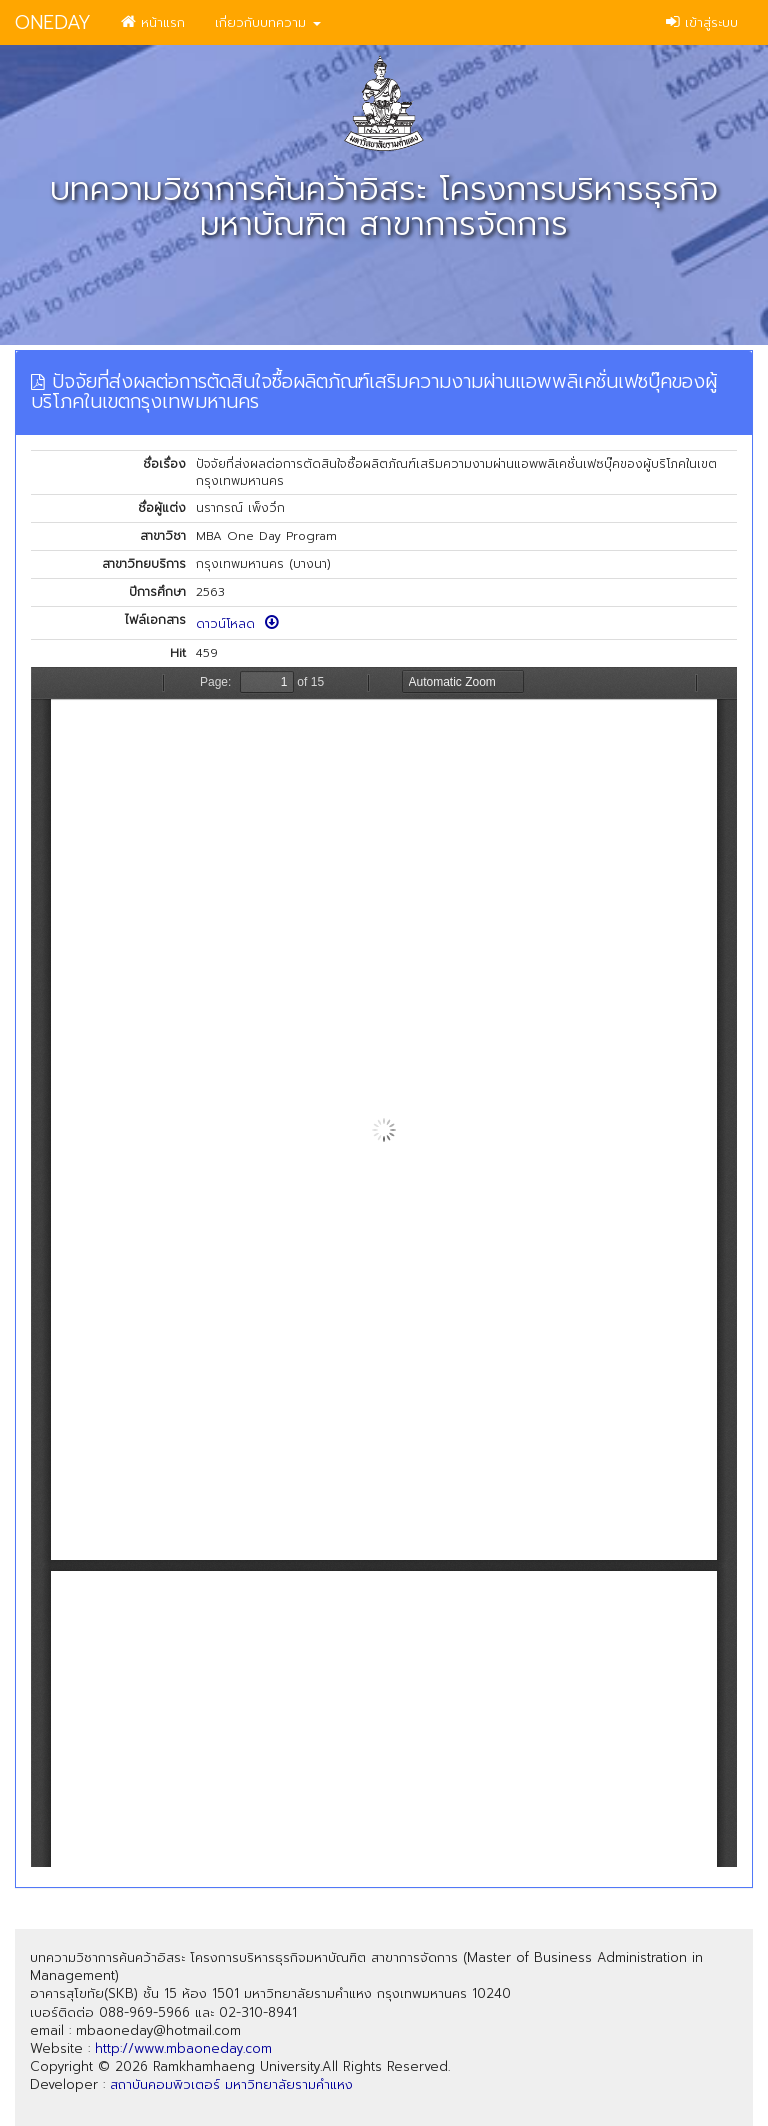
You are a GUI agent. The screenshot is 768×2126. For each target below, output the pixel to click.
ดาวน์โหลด (237, 624)
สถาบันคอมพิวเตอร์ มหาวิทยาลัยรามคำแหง (231, 2084)
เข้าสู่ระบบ (702, 22)
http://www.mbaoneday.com (183, 2048)
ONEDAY (53, 22)
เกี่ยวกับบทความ (268, 22)
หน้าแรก (153, 22)
